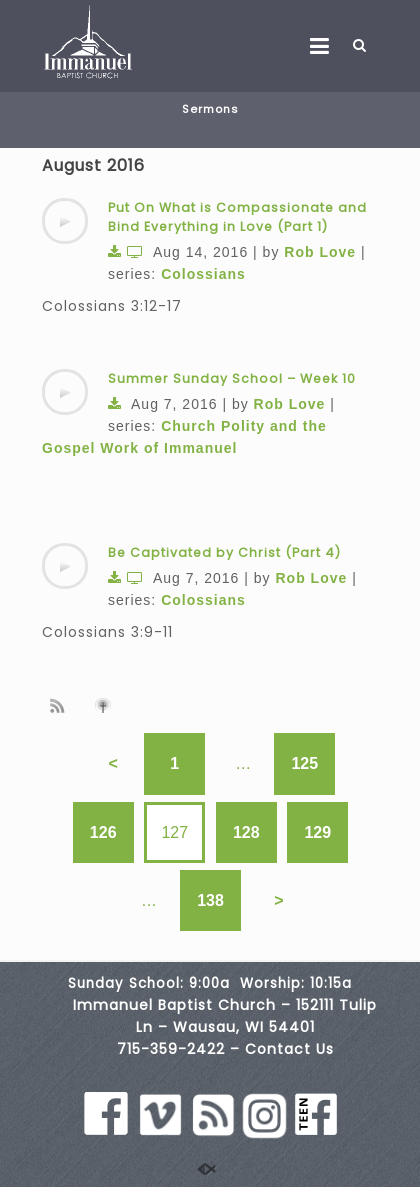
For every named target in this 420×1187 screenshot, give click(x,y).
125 (304, 763)
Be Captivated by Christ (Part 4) (224, 552)
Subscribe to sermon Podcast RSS (61, 705)
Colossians (203, 274)
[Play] (65, 221)
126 (103, 832)
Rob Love (320, 252)
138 (210, 900)
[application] (65, 221)
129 (317, 832)
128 (246, 832)
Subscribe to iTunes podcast (106, 706)
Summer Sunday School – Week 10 (232, 378)
